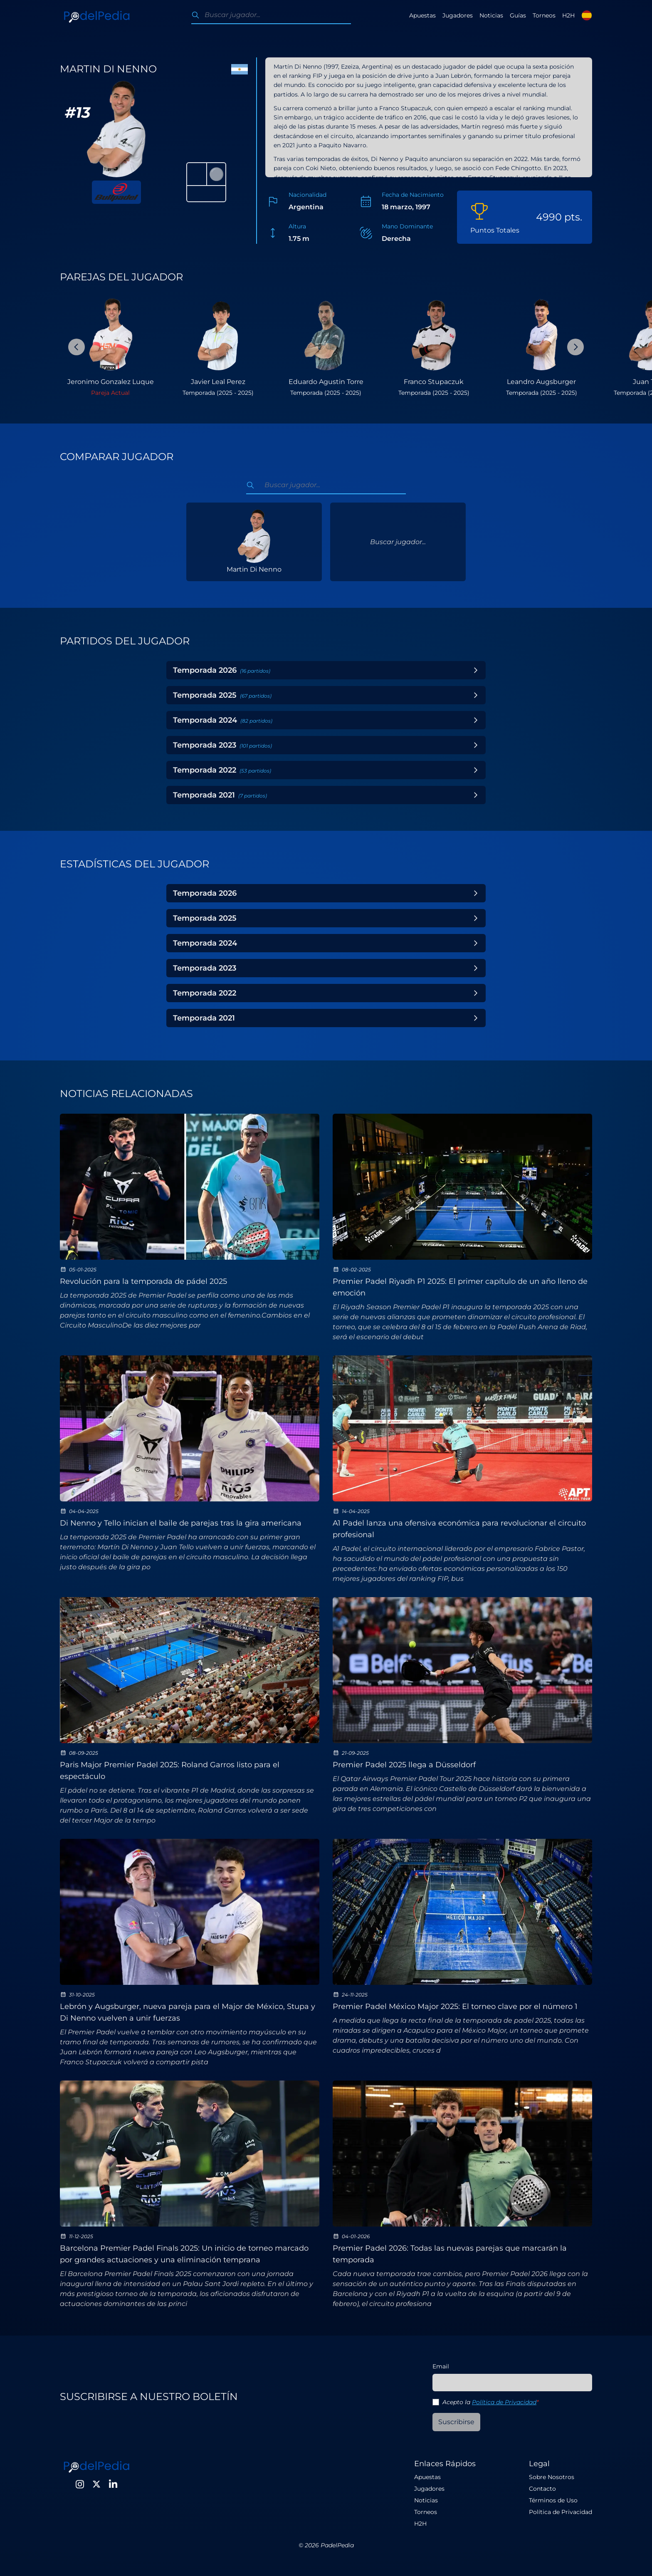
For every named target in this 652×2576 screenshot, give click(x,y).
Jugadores (457, 15)
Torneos (544, 15)
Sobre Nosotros (551, 2477)
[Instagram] (80, 2484)
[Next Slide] (575, 347)
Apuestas (422, 15)
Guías (518, 15)
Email (440, 2366)
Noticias (491, 15)
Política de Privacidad (504, 2402)
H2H (568, 15)
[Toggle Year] (475, 670)
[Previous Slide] (76, 347)
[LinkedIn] (113, 2484)
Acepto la (490, 2402)
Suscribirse (456, 2422)
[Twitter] (96, 2484)
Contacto (542, 2488)
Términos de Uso (553, 2500)
